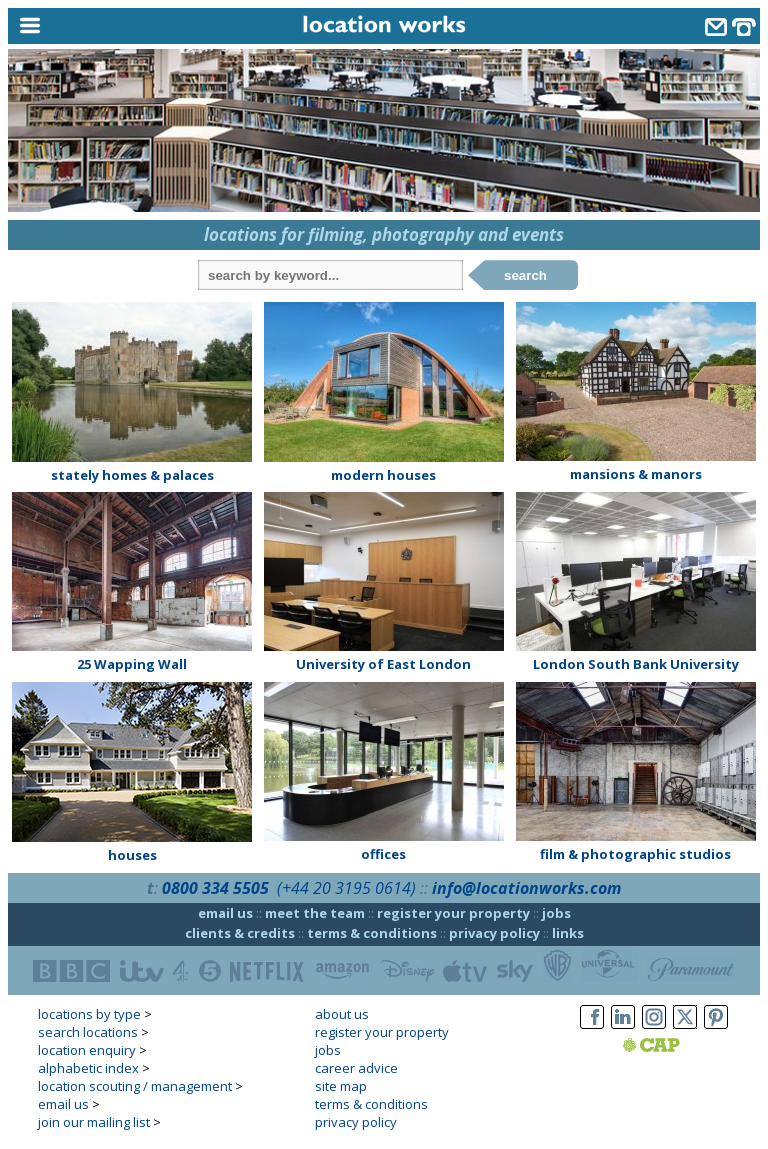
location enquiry (87, 1050)
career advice (356, 1068)
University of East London (383, 664)
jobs (556, 913)
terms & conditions (372, 933)
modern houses (383, 475)
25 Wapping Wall (132, 664)
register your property (453, 913)
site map (341, 1086)
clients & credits (240, 933)
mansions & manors (636, 474)
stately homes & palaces (132, 475)
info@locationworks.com (526, 888)
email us (225, 913)
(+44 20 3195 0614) (346, 888)
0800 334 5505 (215, 888)
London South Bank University (636, 664)
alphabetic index (88, 1068)
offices (383, 854)
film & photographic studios (635, 854)
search (525, 275)
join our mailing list (94, 1122)
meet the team (315, 913)
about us (342, 1014)
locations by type (89, 1014)
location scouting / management (135, 1086)
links (568, 933)
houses (132, 855)
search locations (88, 1032)
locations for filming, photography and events (384, 234)
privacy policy (494, 933)
